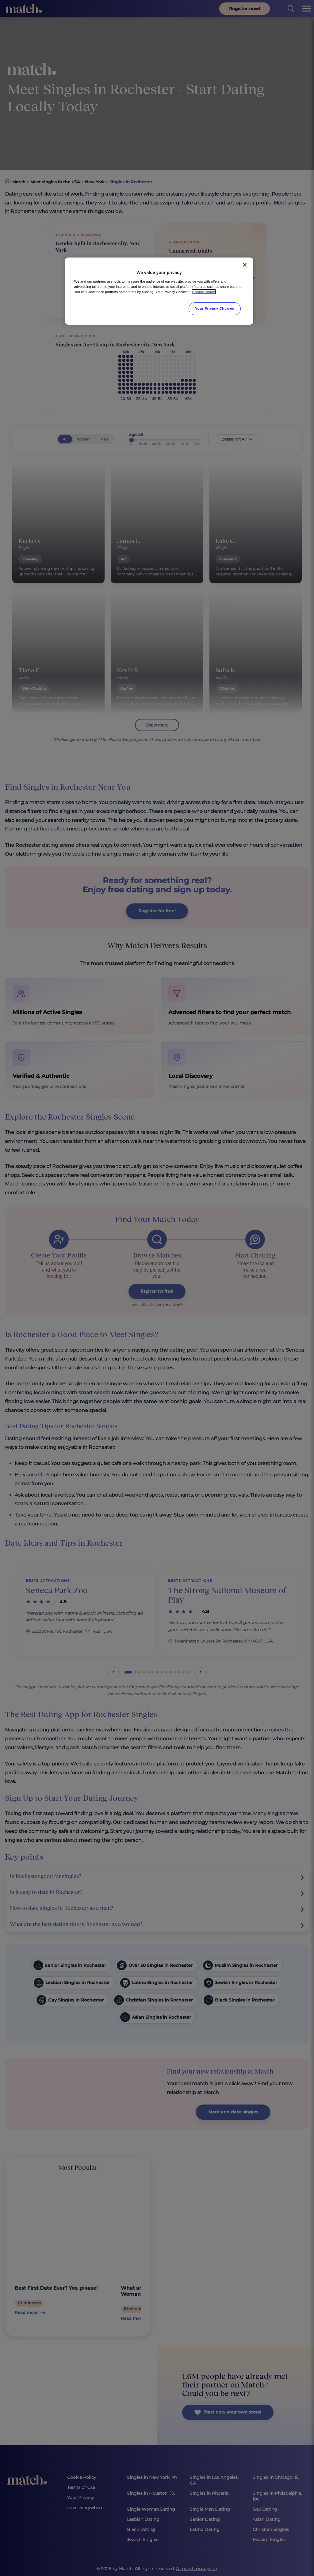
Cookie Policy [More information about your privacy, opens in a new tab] (203, 292)
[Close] (244, 265)
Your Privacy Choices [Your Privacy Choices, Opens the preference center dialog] (214, 308)
